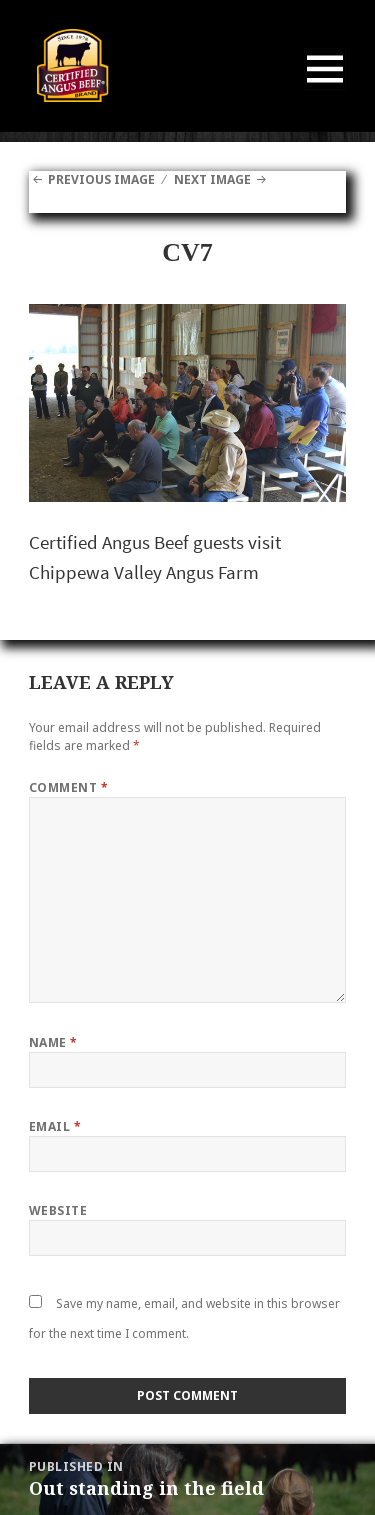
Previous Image (101, 179)
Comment (68, 787)
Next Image (212, 179)
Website (58, 1210)
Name (53, 1042)
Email (55, 1126)
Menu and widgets (325, 89)
